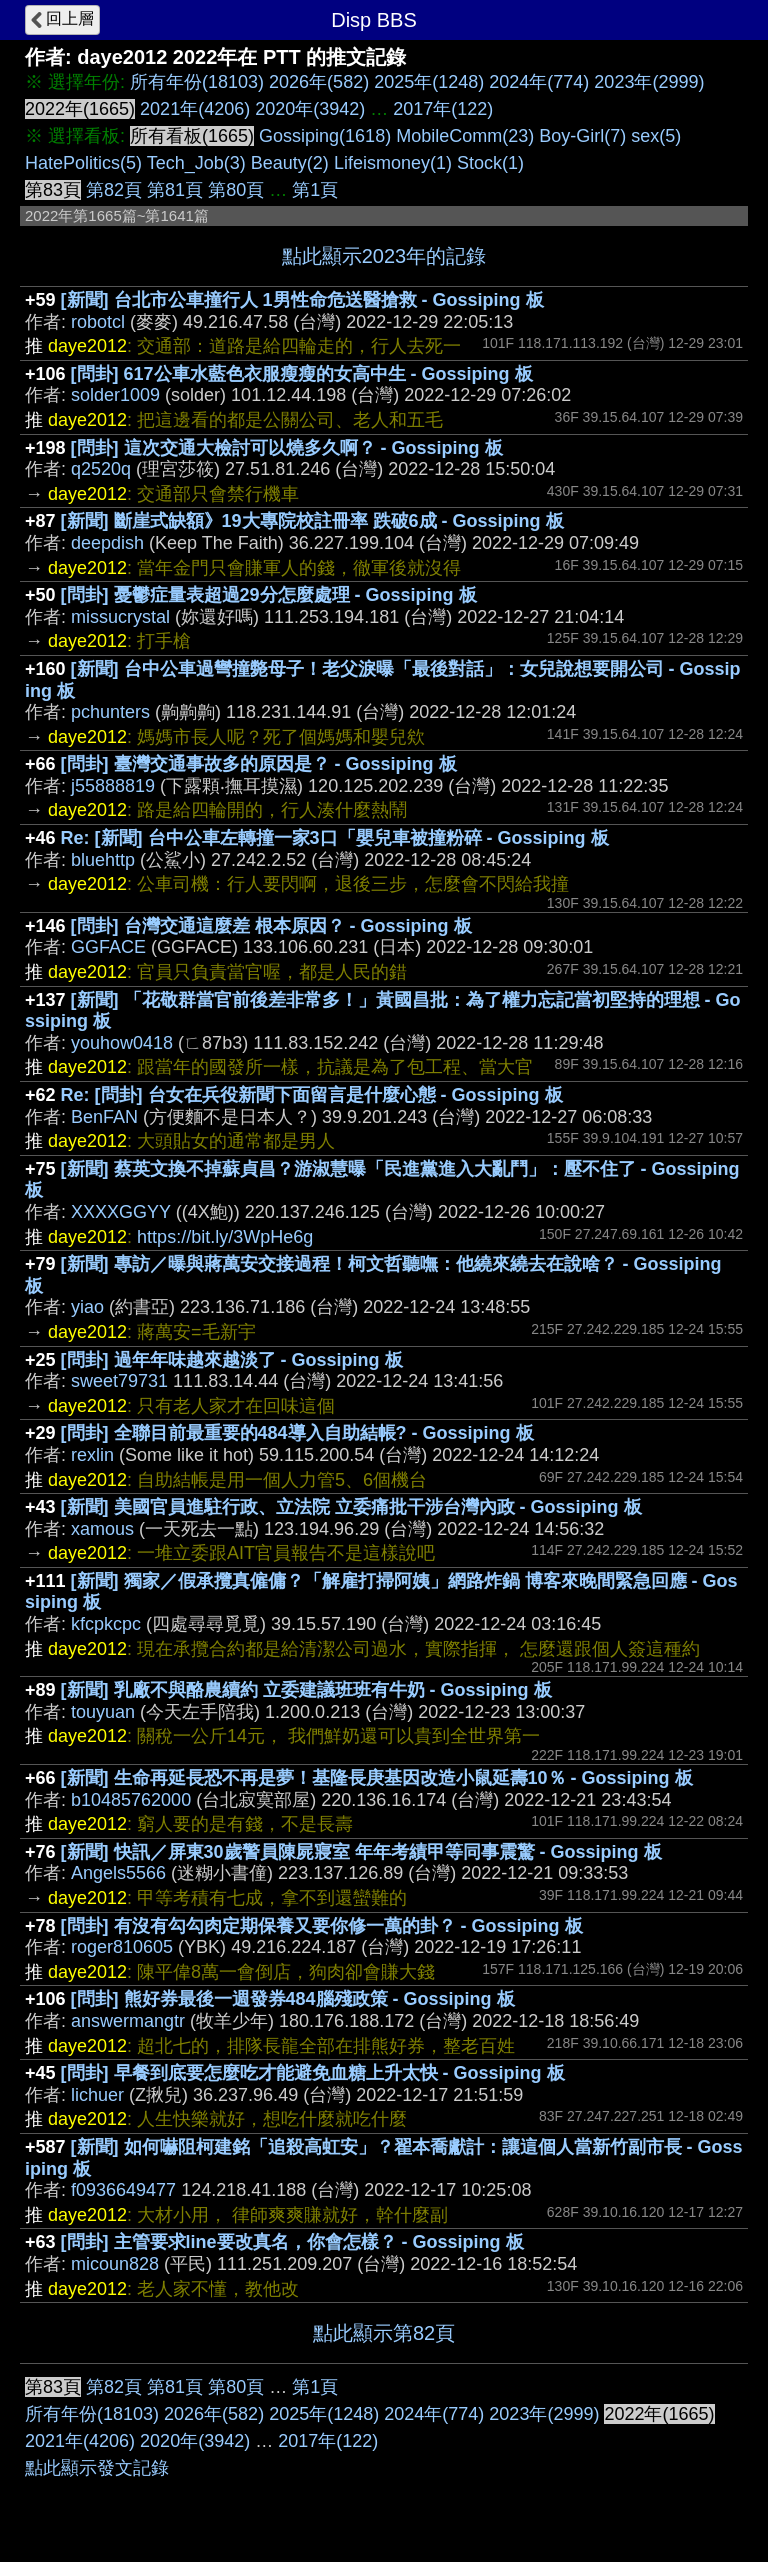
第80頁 (236, 190)
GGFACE (108, 947)
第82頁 (114, 190)
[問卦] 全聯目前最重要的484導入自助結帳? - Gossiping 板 (297, 1433)
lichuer (97, 2095)
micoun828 (115, 2264)
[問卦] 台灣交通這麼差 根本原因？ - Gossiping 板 (271, 926)
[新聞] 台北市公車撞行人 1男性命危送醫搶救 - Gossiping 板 (302, 300)
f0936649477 (123, 2190)
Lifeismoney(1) (393, 163)
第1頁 (315, 190)
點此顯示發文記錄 (97, 2468)
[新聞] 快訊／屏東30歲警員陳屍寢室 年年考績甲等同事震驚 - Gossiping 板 (361, 1852)
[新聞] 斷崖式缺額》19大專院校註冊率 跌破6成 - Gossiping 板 (312, 521)
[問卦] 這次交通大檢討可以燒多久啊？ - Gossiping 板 (287, 448)
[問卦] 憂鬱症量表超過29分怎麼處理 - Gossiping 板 (269, 595)
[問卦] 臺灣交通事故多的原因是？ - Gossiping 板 (259, 764)
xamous (102, 1529)
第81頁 (175, 190)
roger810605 (122, 1947)
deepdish (107, 543)
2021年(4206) (195, 109)
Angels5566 (118, 1873)
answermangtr (128, 2021)
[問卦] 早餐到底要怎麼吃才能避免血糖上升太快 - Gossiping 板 (313, 2073)
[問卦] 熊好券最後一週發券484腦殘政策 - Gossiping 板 (293, 1999)
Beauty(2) (290, 163)
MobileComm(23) (465, 136)
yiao (87, 1307)
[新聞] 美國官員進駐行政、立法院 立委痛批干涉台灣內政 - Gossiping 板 (351, 1507)
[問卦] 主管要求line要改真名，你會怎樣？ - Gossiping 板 (292, 2242)
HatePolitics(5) (83, 163)
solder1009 (115, 395)
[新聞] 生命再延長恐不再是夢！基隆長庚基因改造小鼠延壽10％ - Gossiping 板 (377, 1778)
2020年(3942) (310, 109)
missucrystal (120, 617)
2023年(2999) (649, 82)
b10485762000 (131, 1800)
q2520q (101, 469)
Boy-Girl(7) (582, 136)
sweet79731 (119, 1381)
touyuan (103, 1712)
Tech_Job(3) (196, 163)
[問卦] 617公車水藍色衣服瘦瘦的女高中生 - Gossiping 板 (302, 374)
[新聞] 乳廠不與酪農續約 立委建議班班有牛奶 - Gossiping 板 (306, 1690)
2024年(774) (539, 82)
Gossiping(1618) (325, 136)
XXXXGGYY (121, 1212)
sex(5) (656, 136)
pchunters (110, 712)
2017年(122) (443, 109)
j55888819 (113, 786)
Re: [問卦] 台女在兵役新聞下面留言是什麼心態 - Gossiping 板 (312, 1095)
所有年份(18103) (197, 82)
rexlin (92, 1455)
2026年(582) (319, 82)
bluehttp (103, 860)
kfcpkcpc (106, 1624)
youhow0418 (122, 1043)
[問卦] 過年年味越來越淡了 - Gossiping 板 (232, 1360)
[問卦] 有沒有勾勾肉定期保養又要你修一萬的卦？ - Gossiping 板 (322, 1926)
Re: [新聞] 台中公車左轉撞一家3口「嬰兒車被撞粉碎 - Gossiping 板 (335, 838)
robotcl (98, 322)
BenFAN (104, 1117)
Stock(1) (490, 163)
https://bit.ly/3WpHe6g (225, 1237)
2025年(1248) (429, 82)
